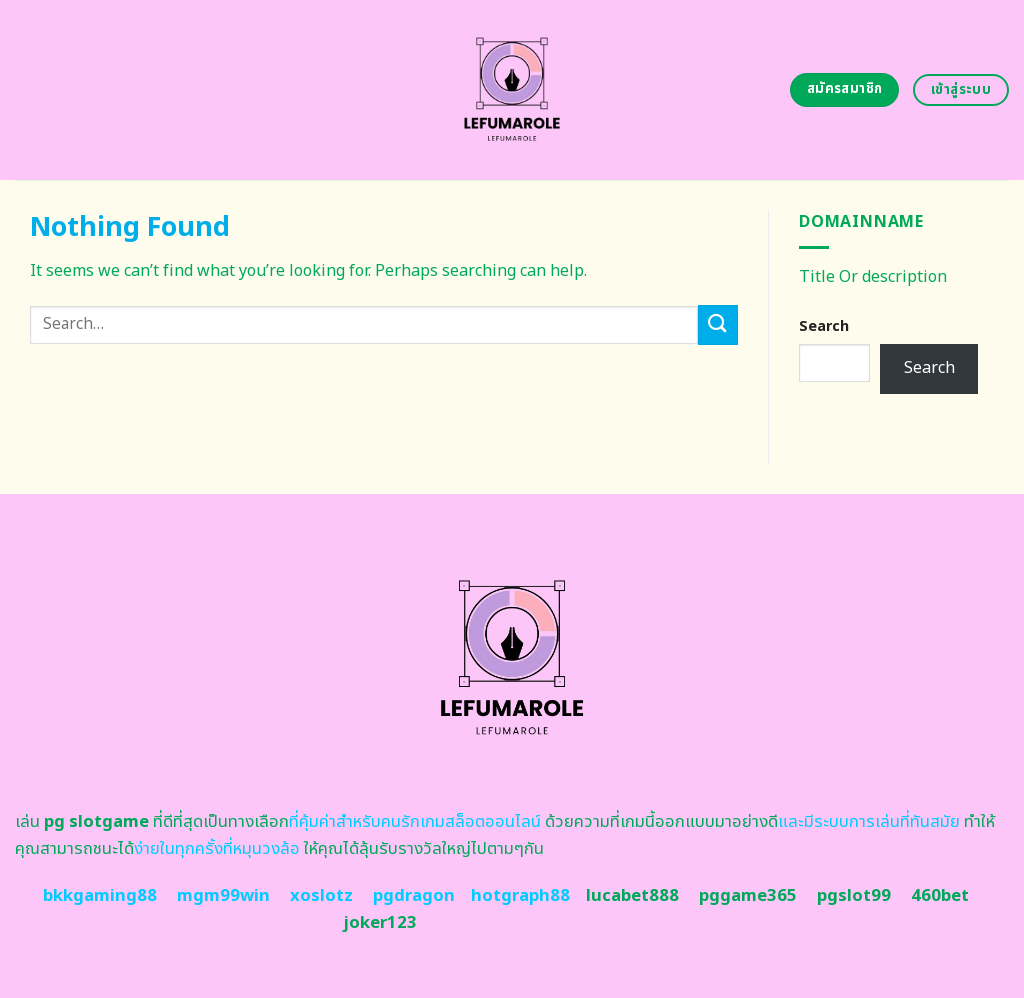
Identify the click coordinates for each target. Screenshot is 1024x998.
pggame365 (748, 896)
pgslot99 (854, 896)
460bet (940, 896)
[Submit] (718, 324)
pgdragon (414, 896)
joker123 (380, 923)
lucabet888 (632, 896)
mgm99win (223, 896)
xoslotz (321, 896)
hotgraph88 (520, 896)
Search (824, 326)
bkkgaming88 (100, 896)
